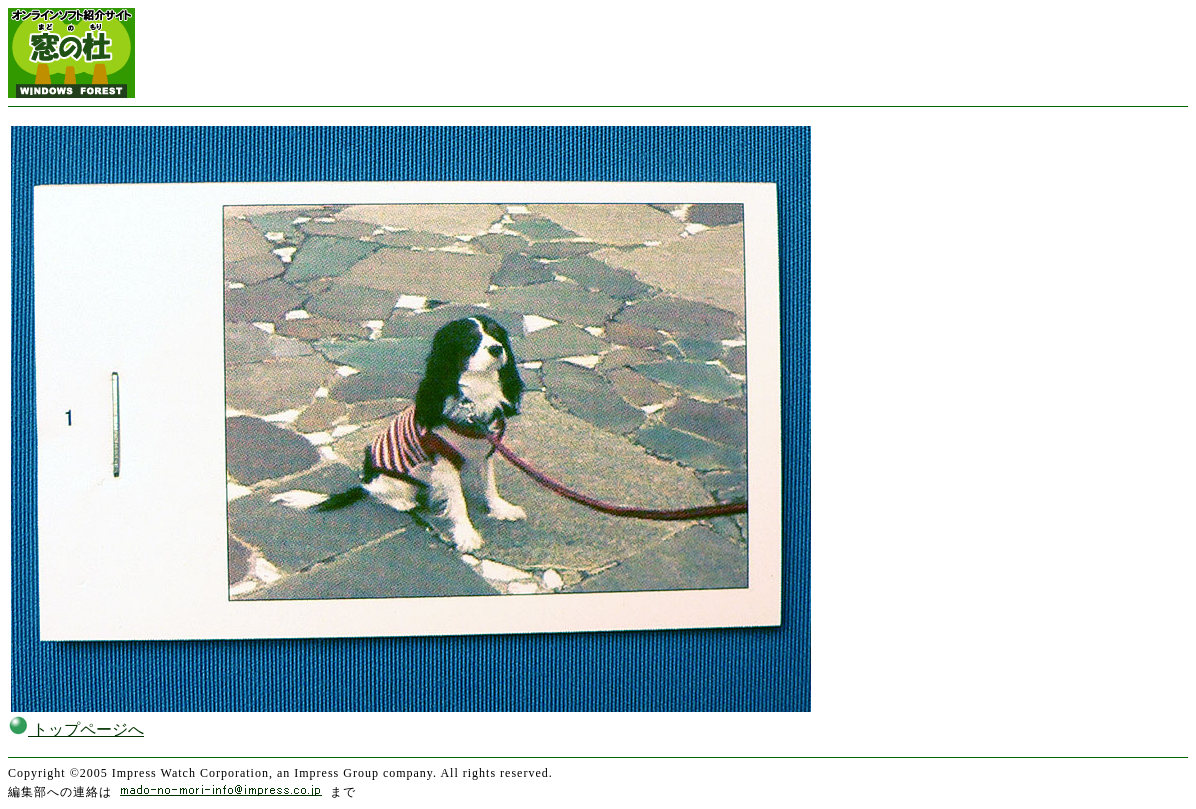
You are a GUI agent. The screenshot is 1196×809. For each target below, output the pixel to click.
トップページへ (76, 729)
